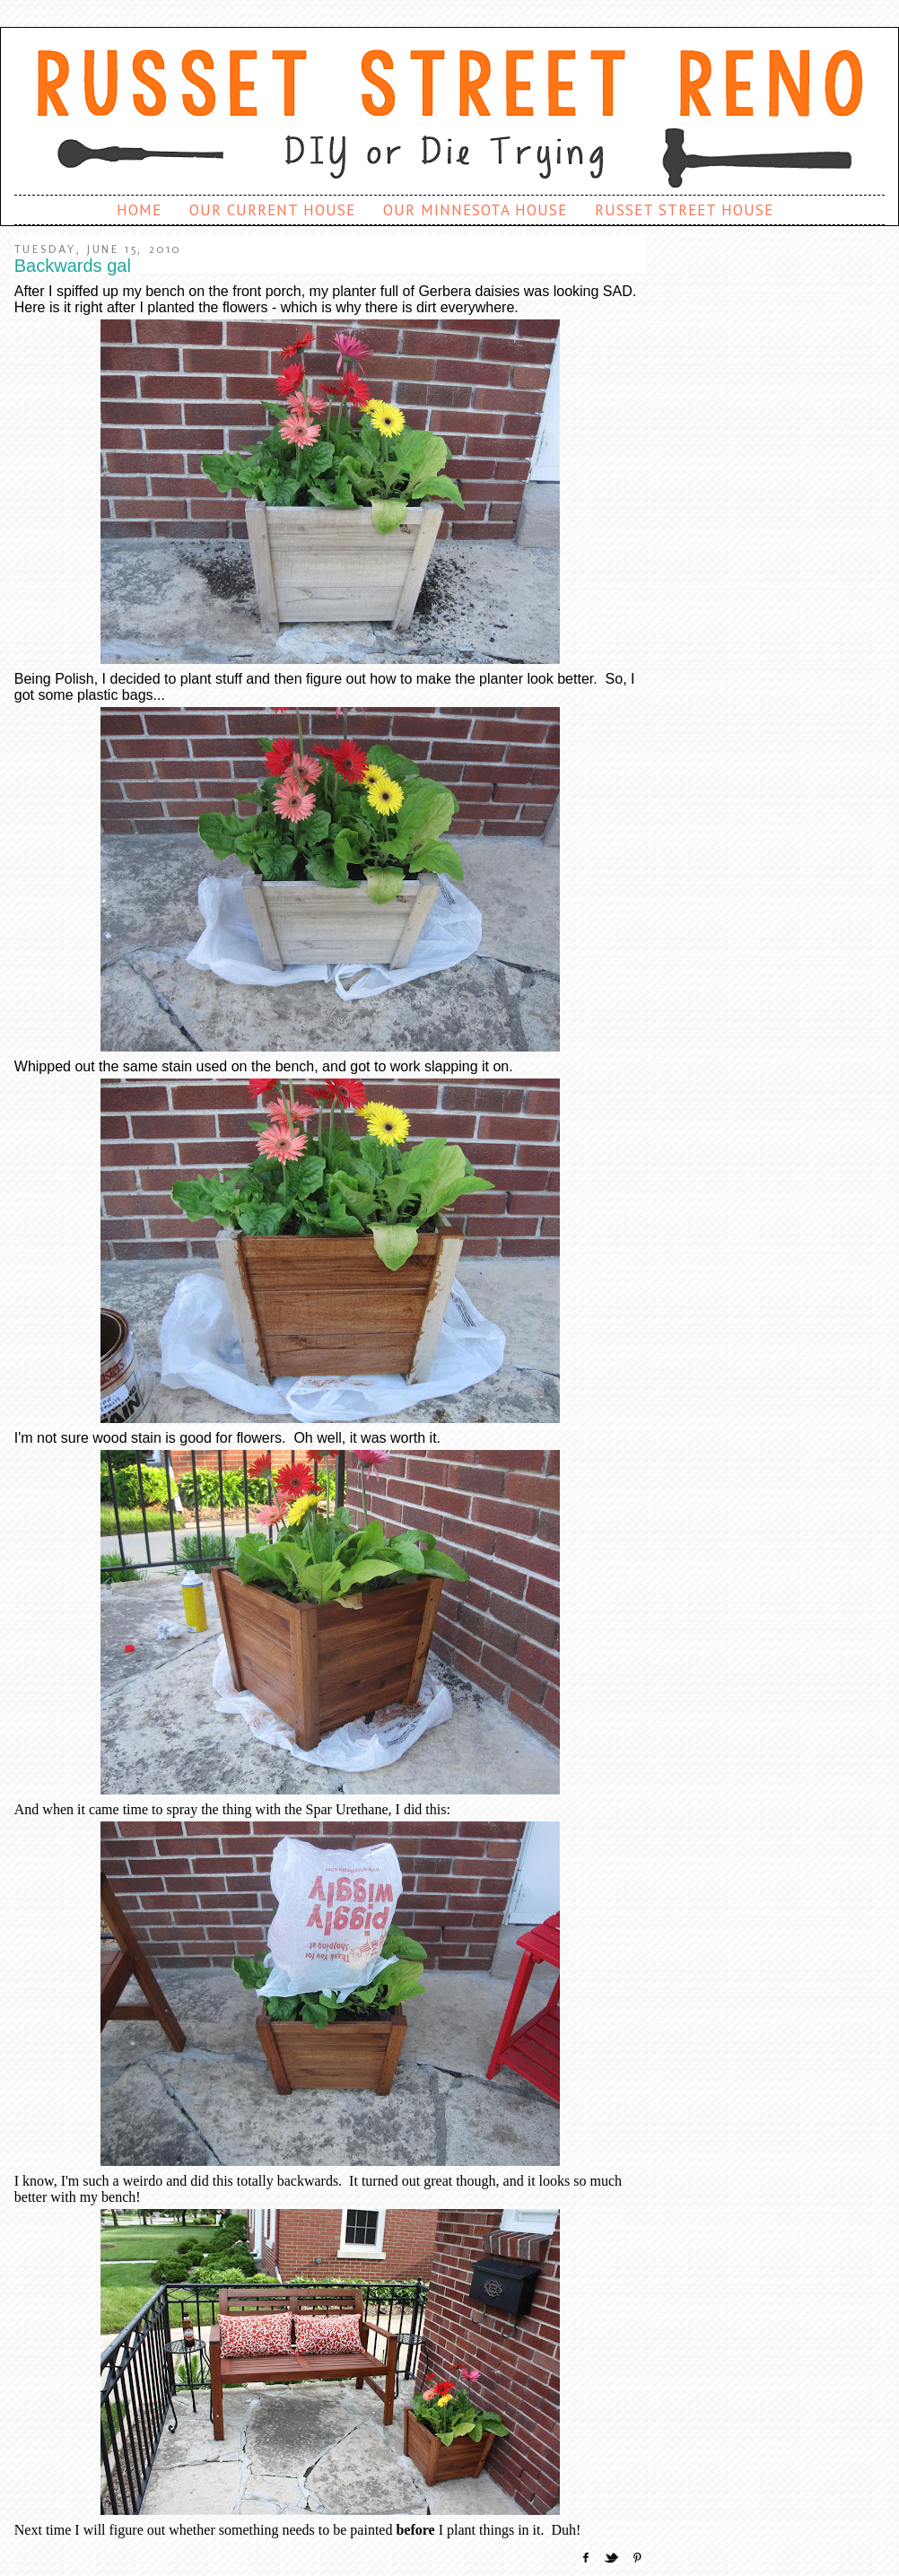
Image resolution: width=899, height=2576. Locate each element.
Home (139, 210)
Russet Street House (684, 210)
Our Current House (272, 210)
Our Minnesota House (475, 210)
